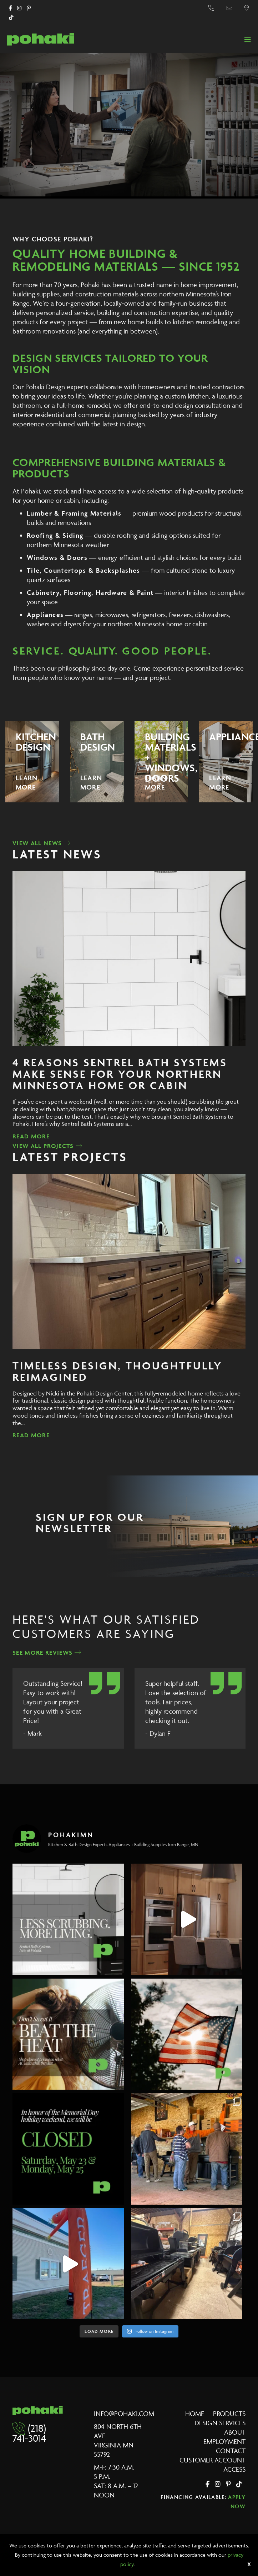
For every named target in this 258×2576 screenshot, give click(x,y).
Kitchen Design (36, 741)
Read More (31, 1136)
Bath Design (97, 741)
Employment (224, 2441)
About (235, 2432)
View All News (41, 843)
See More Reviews (46, 1652)
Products (229, 2413)
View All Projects (47, 1145)
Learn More (27, 782)
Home (194, 2413)
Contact (231, 2450)
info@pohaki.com (124, 2413)
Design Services (220, 2423)
